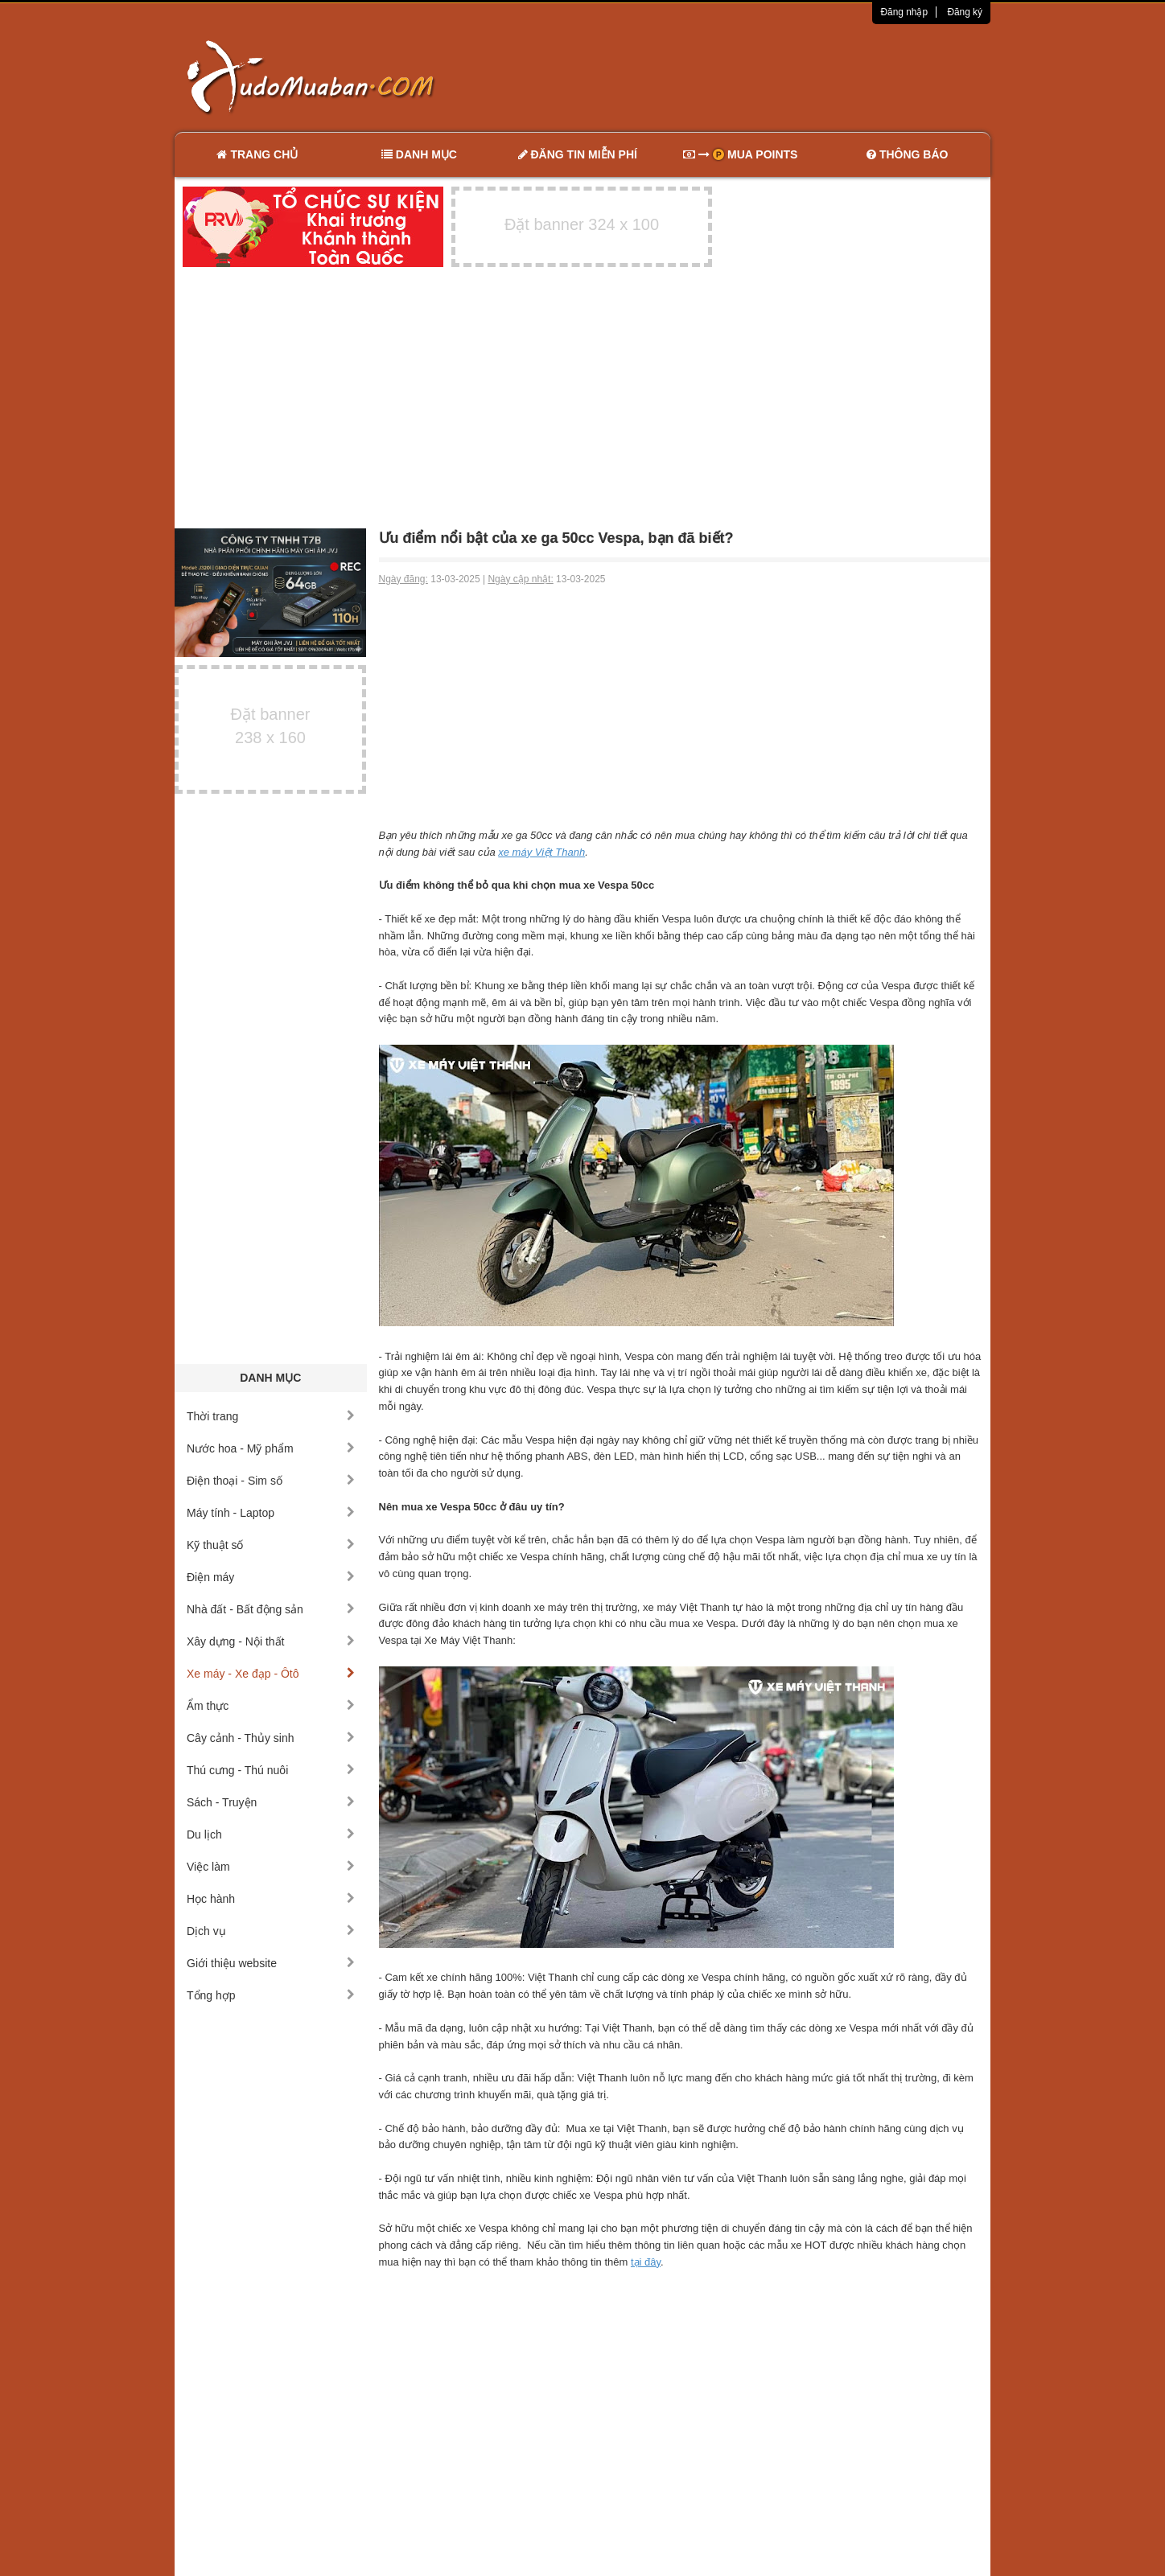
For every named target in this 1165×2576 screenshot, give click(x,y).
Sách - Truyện (271, 1802)
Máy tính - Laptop (271, 1512)
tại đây (646, 2262)
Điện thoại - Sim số (271, 1480)
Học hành (271, 1898)
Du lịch (271, 1834)
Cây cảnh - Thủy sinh (271, 1738)
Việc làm (271, 1866)
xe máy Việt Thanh (541, 852)
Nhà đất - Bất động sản (271, 1609)
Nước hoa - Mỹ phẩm (271, 1448)
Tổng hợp (271, 1995)
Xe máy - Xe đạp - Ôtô (271, 1673)
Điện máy (271, 1577)
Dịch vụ (271, 1931)
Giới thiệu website (271, 1963)
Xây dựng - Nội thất (271, 1641)
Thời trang (271, 1416)
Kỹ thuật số (271, 1545)
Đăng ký (964, 12)
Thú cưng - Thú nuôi (271, 1770)
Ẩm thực (271, 1705)
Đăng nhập (904, 12)
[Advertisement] (752, 76)
